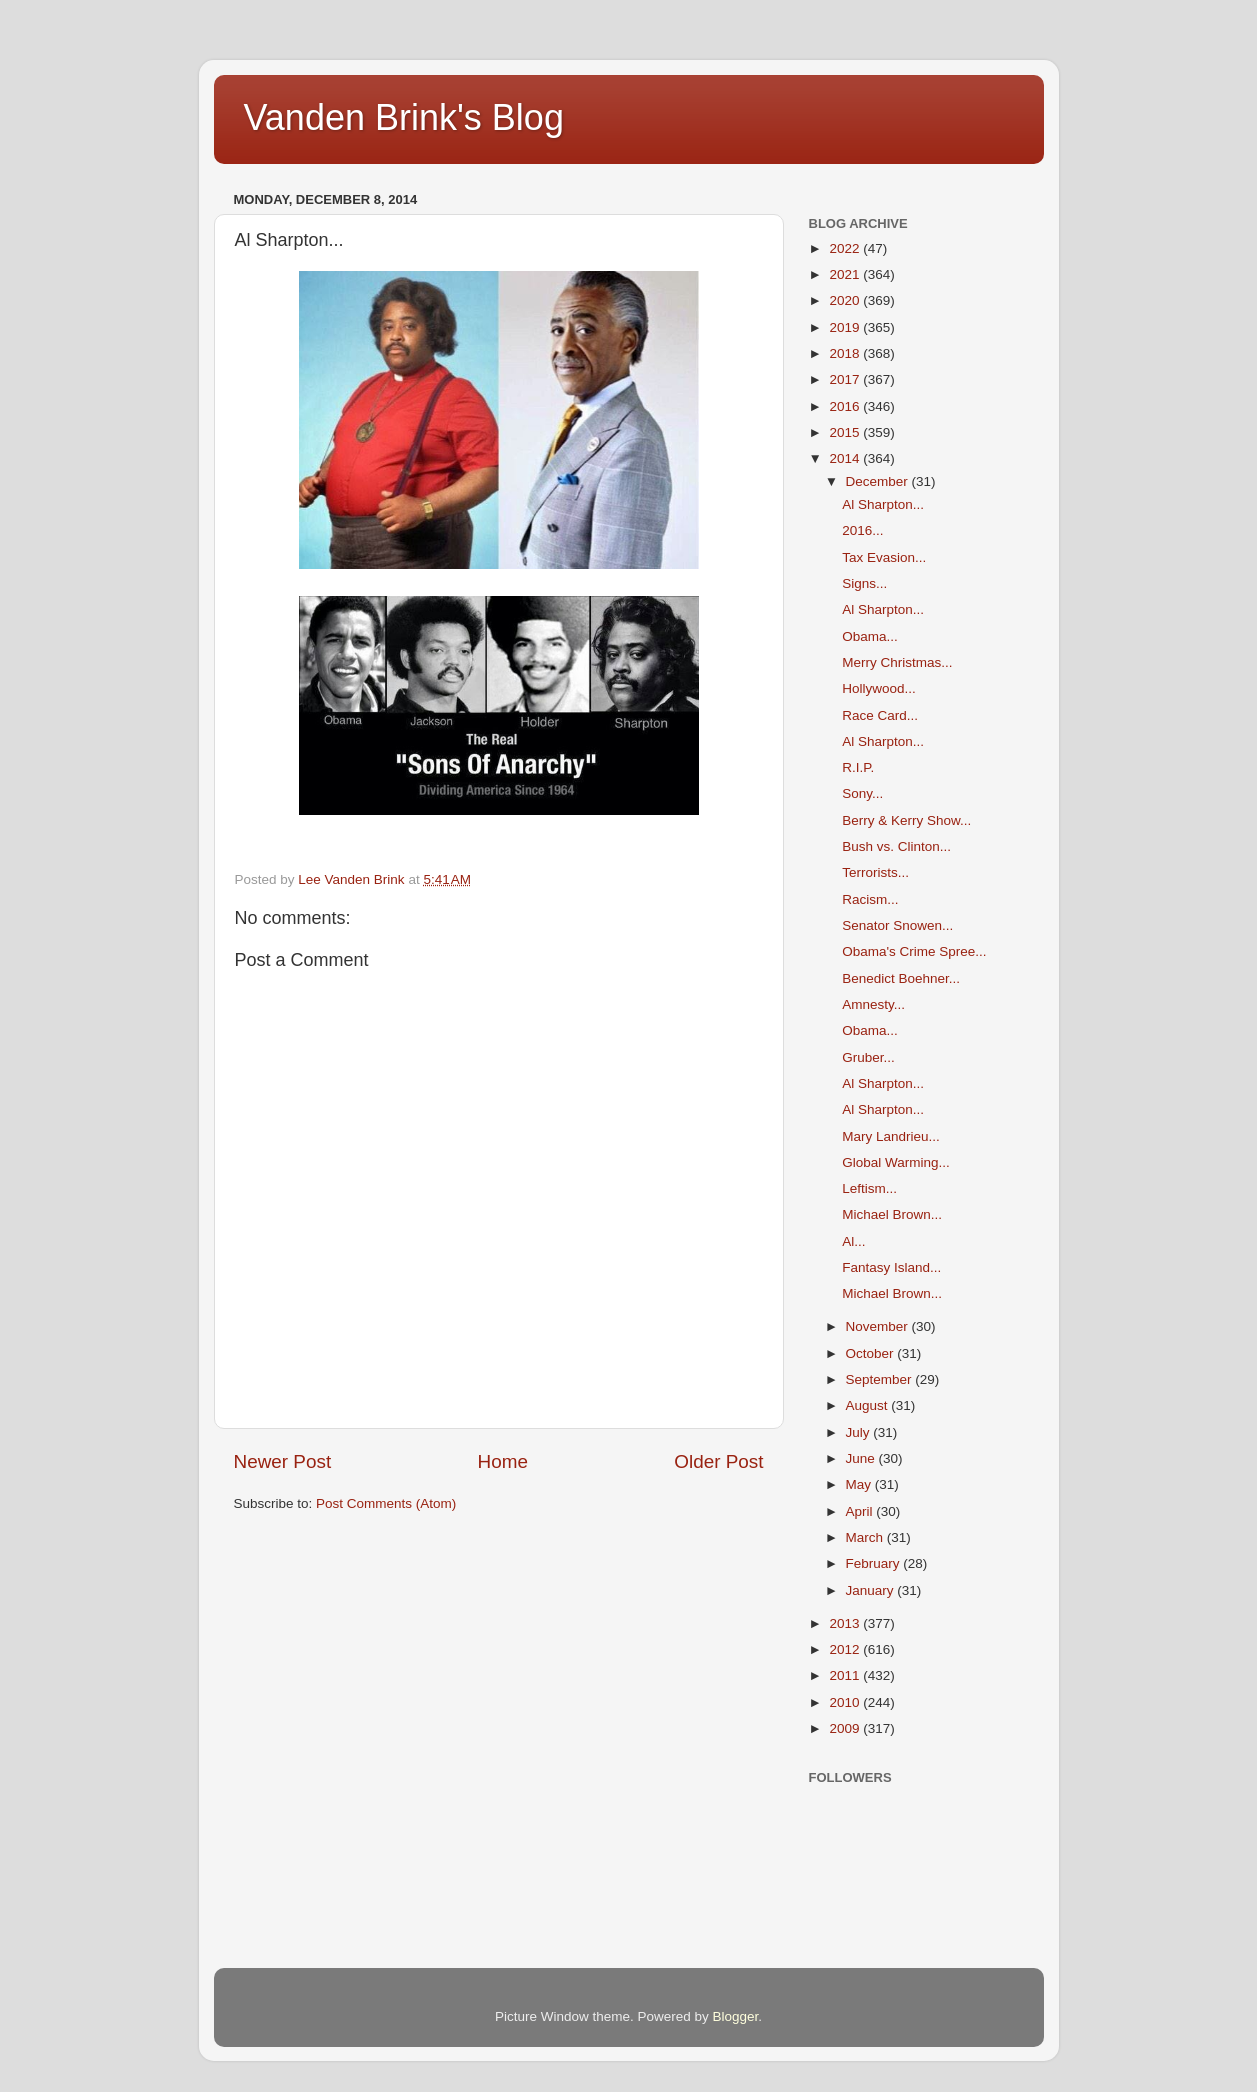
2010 (846, 1702)
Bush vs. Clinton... (896, 846)
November (879, 1326)
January (872, 1590)
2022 (846, 248)
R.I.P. (858, 767)
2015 (846, 432)
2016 (846, 406)
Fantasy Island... (891, 1267)
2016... (862, 530)
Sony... (862, 793)
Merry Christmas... (897, 662)
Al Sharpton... (883, 504)
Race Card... (880, 715)
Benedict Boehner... (901, 978)
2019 (846, 327)
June (862, 1458)
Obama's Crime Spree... (914, 951)
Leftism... (869, 1188)
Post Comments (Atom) (386, 1503)
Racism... (870, 899)
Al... (853, 1241)
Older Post (718, 1461)
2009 (846, 1728)
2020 (846, 300)
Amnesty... (873, 1004)
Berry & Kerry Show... (906, 820)
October (872, 1353)
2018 (846, 353)
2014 (846, 458)
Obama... (870, 636)
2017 (846, 379)
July (860, 1432)
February (875, 1563)
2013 (846, 1623)
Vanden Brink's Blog (404, 117)
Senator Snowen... (897, 925)
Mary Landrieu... (891, 1136)
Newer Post (283, 1461)
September (881, 1379)
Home (503, 1461)
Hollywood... (879, 688)
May (860, 1484)
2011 (846, 1675)
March (866, 1537)
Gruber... (868, 1057)
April (861, 1511)
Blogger (736, 2016)
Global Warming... (896, 1162)
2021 (846, 274)
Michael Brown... (892, 1214)
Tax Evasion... (884, 557)
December (879, 481)
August (869, 1405)
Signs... (864, 583)
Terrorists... (875, 872)
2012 (846, 1649)
